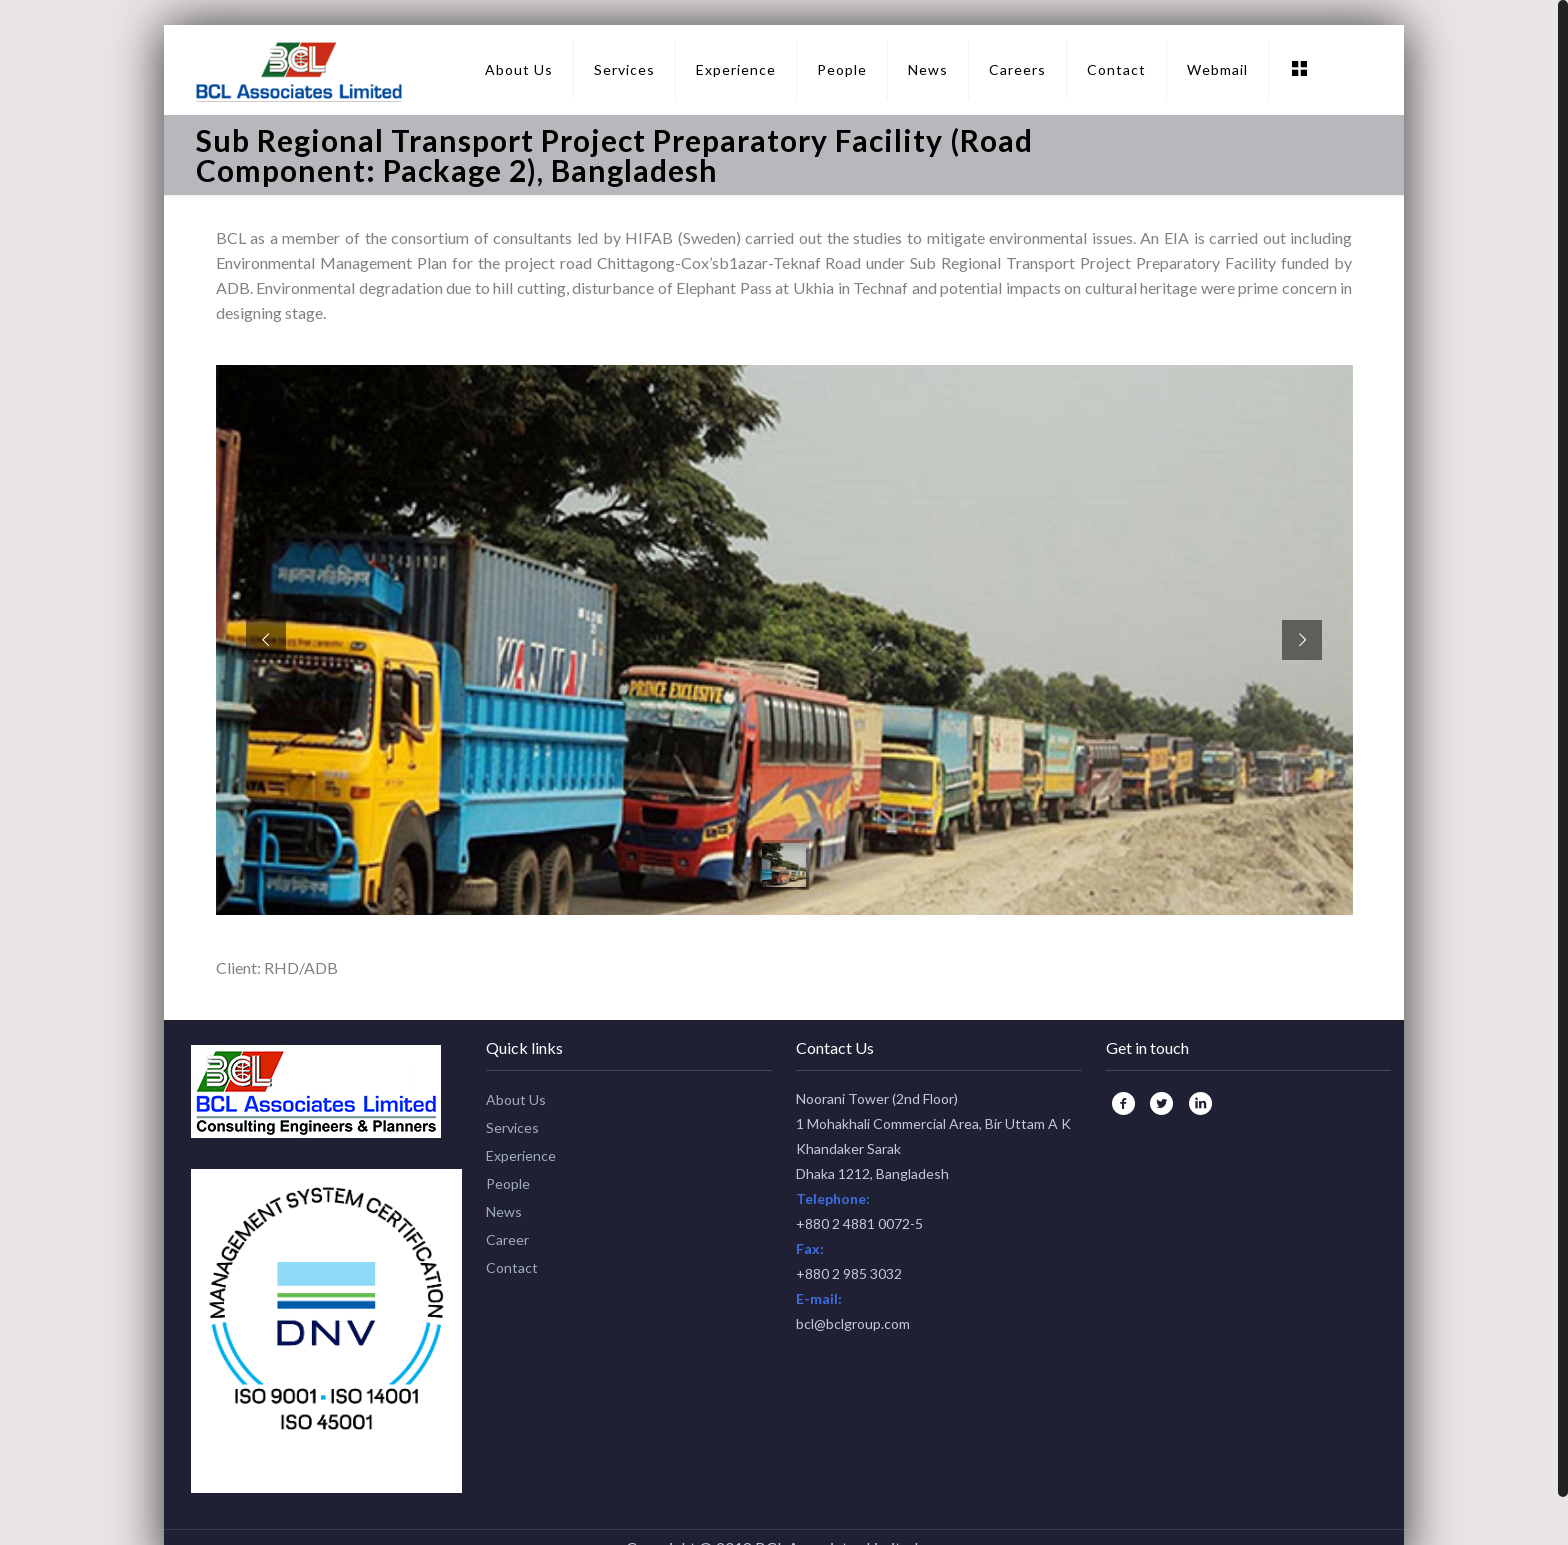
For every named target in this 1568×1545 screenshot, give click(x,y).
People (508, 1183)
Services (512, 1127)
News (504, 1211)
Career (507, 1239)
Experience (521, 1155)
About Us (516, 1099)
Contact (512, 1267)
